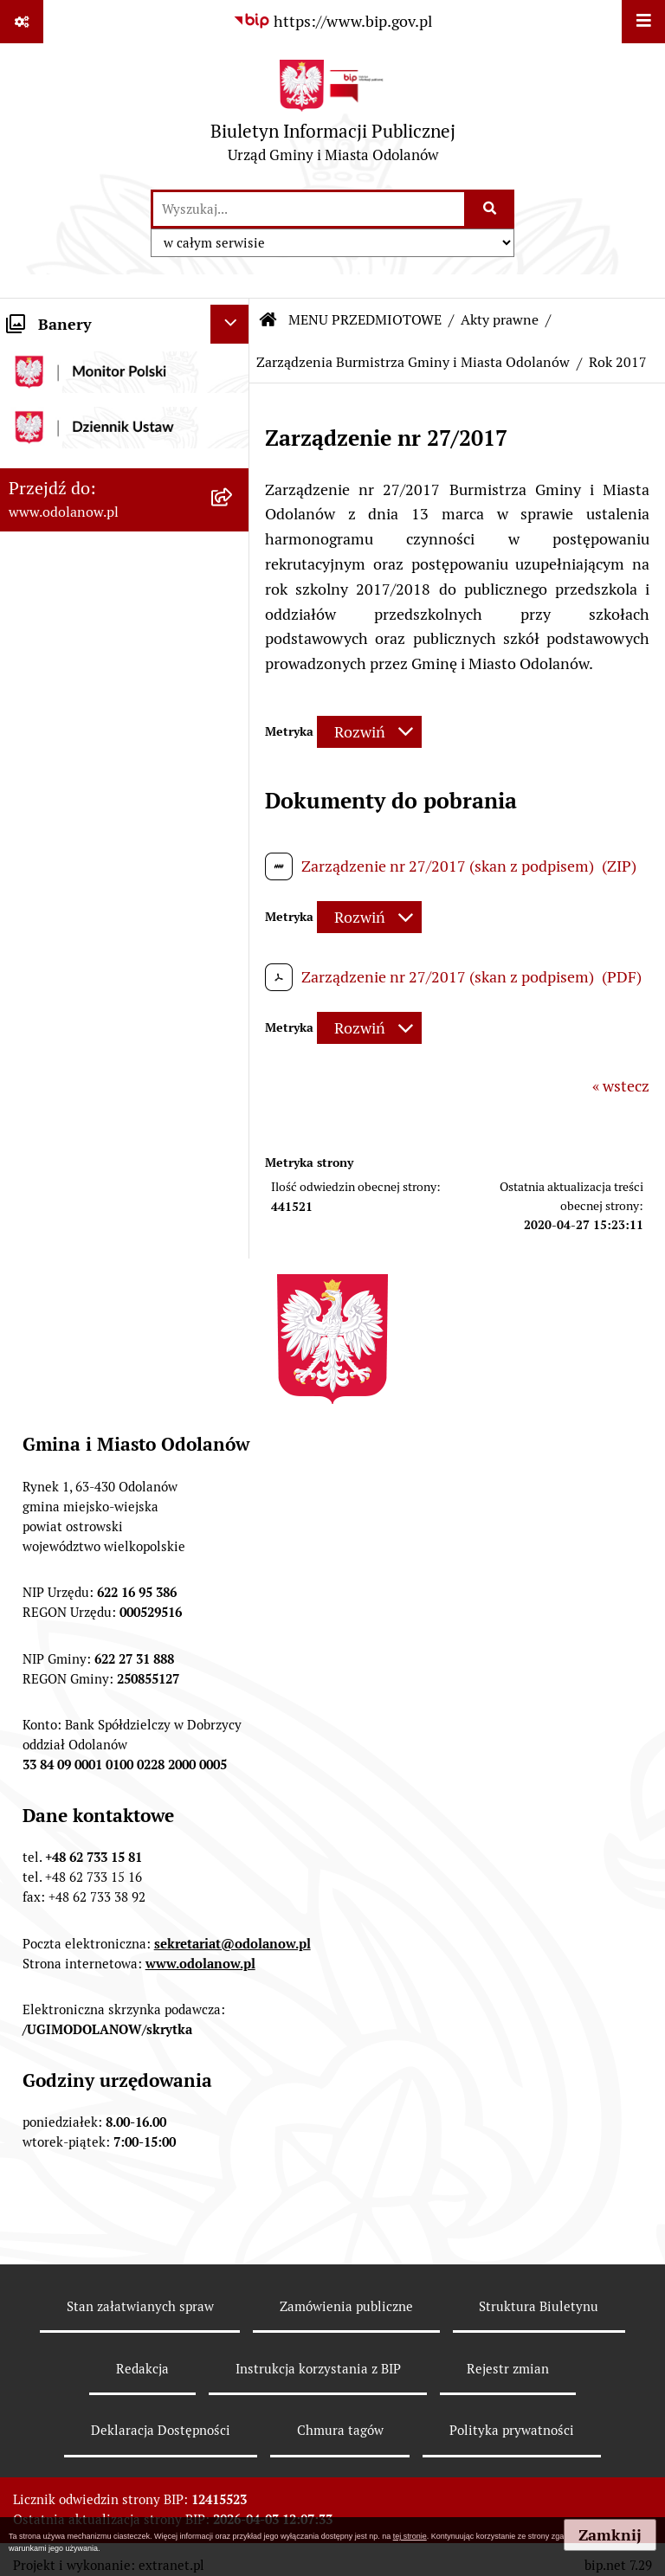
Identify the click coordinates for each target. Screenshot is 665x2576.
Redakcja (142, 2368)
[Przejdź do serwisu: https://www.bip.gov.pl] (332, 21)
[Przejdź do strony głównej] (332, 115)
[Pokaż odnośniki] (21, 21)
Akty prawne (500, 320)
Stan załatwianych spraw (140, 2306)
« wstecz (620, 1086)
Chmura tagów (340, 2430)
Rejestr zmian (508, 2368)
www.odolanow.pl (200, 1964)
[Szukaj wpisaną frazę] (490, 209)
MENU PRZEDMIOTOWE (365, 320)
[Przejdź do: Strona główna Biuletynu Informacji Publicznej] (268, 320)
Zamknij (610, 2535)
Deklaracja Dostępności (160, 2430)
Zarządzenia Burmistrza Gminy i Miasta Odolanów (413, 362)
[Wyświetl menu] (643, 21)
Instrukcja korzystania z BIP (318, 2368)
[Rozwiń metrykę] (369, 732)
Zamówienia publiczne (346, 2306)
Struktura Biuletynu (538, 2306)
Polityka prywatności (511, 2430)
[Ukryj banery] (229, 324)
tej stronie (410, 2536)
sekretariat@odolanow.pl (232, 1944)
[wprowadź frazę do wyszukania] (309, 209)
